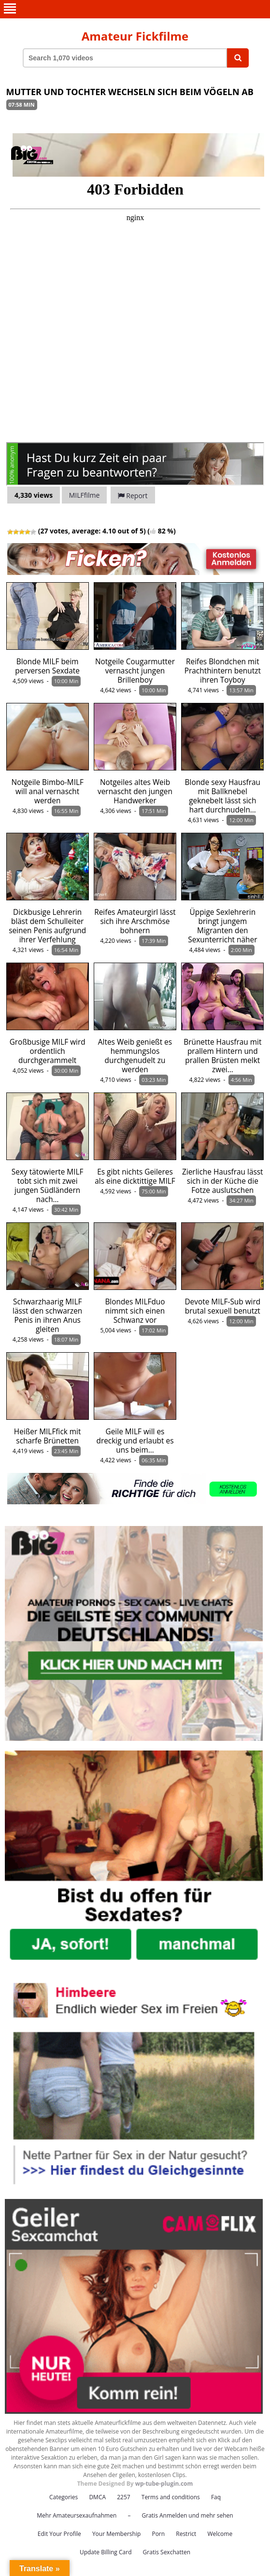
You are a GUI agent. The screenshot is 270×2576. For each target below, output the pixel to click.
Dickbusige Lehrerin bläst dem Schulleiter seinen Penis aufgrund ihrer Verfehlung (47, 926)
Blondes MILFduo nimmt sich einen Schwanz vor (135, 1311)
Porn (158, 2534)
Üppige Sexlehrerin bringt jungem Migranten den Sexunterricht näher (222, 926)
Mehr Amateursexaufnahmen (76, 2515)
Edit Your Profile (59, 2534)
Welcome (219, 2534)
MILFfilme (84, 495)
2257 (123, 2497)
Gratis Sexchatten (166, 2552)
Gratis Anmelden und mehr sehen (187, 2515)
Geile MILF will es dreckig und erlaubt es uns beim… (134, 1441)
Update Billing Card (106, 2552)
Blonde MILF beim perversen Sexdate (47, 666)
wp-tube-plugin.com (164, 2483)
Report (133, 495)
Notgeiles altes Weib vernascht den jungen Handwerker (135, 791)
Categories (63, 2497)
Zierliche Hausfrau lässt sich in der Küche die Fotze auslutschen (222, 1181)
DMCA (97, 2497)
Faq (216, 2497)
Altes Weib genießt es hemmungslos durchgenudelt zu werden (135, 1056)
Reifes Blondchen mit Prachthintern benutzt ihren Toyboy (223, 671)
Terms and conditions (171, 2497)
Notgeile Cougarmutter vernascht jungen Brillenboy (135, 671)
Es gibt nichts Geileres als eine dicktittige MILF (135, 1176)
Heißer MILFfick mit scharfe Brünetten (47, 1436)
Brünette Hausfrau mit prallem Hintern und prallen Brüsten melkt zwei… (222, 1056)
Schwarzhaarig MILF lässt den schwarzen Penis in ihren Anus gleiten (47, 1315)
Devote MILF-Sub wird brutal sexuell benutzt (222, 1306)
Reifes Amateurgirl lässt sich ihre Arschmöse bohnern (135, 921)
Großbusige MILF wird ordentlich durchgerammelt (47, 1051)
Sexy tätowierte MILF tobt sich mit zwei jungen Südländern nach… (48, 1185)
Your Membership (116, 2534)
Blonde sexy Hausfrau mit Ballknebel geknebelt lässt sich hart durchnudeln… (222, 796)
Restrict (186, 2534)
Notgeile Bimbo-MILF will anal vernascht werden (47, 791)
